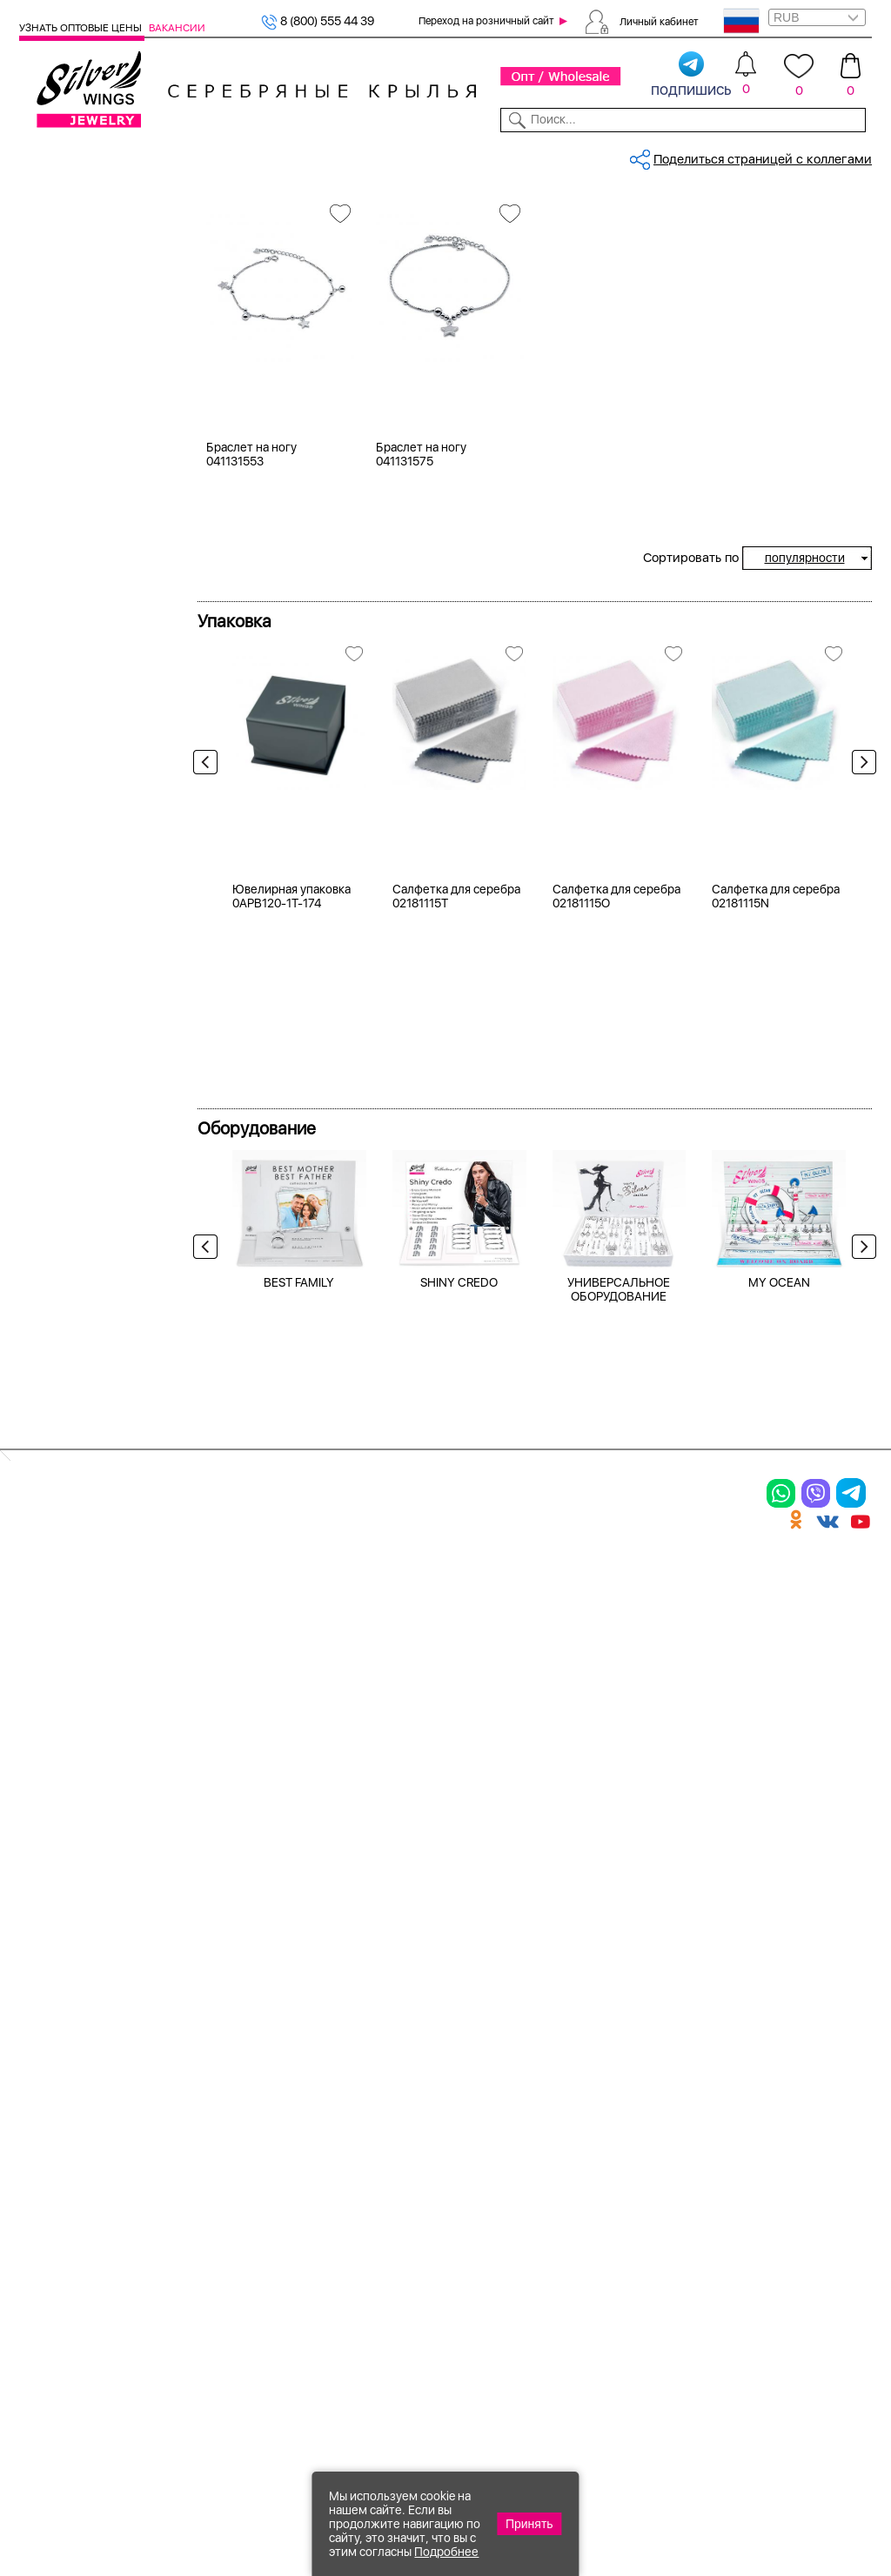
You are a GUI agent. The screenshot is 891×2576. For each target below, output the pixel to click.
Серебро (67, 416)
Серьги (62, 303)
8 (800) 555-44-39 (790, 2482)
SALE (181, 155)
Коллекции (365, 155)
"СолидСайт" (320, 2395)
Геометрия (73, 893)
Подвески (53, 2175)
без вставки (77, 622)
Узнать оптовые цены (81, 28)
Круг (55, 937)
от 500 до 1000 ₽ (92, 1049)
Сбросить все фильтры (274, 273)
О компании (693, 155)
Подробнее (446, 2552)
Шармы (44, 2205)
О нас (620, 2127)
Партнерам (435, 155)
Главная (219, 212)
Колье (58, 347)
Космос (63, 781)
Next (859, 989)
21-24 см (67, 712)
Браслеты (70, 325)
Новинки (227, 155)
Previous (210, 989)
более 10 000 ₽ (86, 1136)
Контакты (622, 155)
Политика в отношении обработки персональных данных (504, 2305)
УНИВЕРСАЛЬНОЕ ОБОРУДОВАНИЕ (618, 1807)
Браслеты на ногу (94, 260)
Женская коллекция (79, 238)
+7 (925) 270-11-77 (613, 2482)
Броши (187, 2127)
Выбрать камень (116, 155)
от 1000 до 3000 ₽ (96, 1071)
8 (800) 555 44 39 (317, 21)
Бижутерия (293, 155)
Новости (499, 155)
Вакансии (177, 28)
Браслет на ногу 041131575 (421, 676)
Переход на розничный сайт (486, 21)
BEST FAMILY (299, 1800)
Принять (529, 2524)
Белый (60, 484)
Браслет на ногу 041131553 (251, 676)
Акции (477, 2127)
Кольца (62, 282)
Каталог (41, 155)
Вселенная (72, 850)
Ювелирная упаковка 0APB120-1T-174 (291, 1415)
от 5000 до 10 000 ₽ (102, 1114)
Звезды (63, 915)
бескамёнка (77, 644)
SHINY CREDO (459, 1800)
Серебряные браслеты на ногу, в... (529, 212)
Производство (505, 2067)
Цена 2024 (72, 553)
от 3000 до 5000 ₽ (97, 1093)
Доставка (559, 155)
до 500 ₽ (67, 1027)
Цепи (327, 2067)
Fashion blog (641, 2236)
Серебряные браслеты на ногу (336, 212)
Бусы (181, 2188)
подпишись (691, 74)
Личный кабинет (659, 21)
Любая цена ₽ (82, 1006)
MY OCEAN (779, 1800)
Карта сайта (642, 2266)
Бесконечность (86, 872)
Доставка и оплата (664, 2067)
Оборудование (779, 155)
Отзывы (850, 155)
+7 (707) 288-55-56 (775, 2512)
